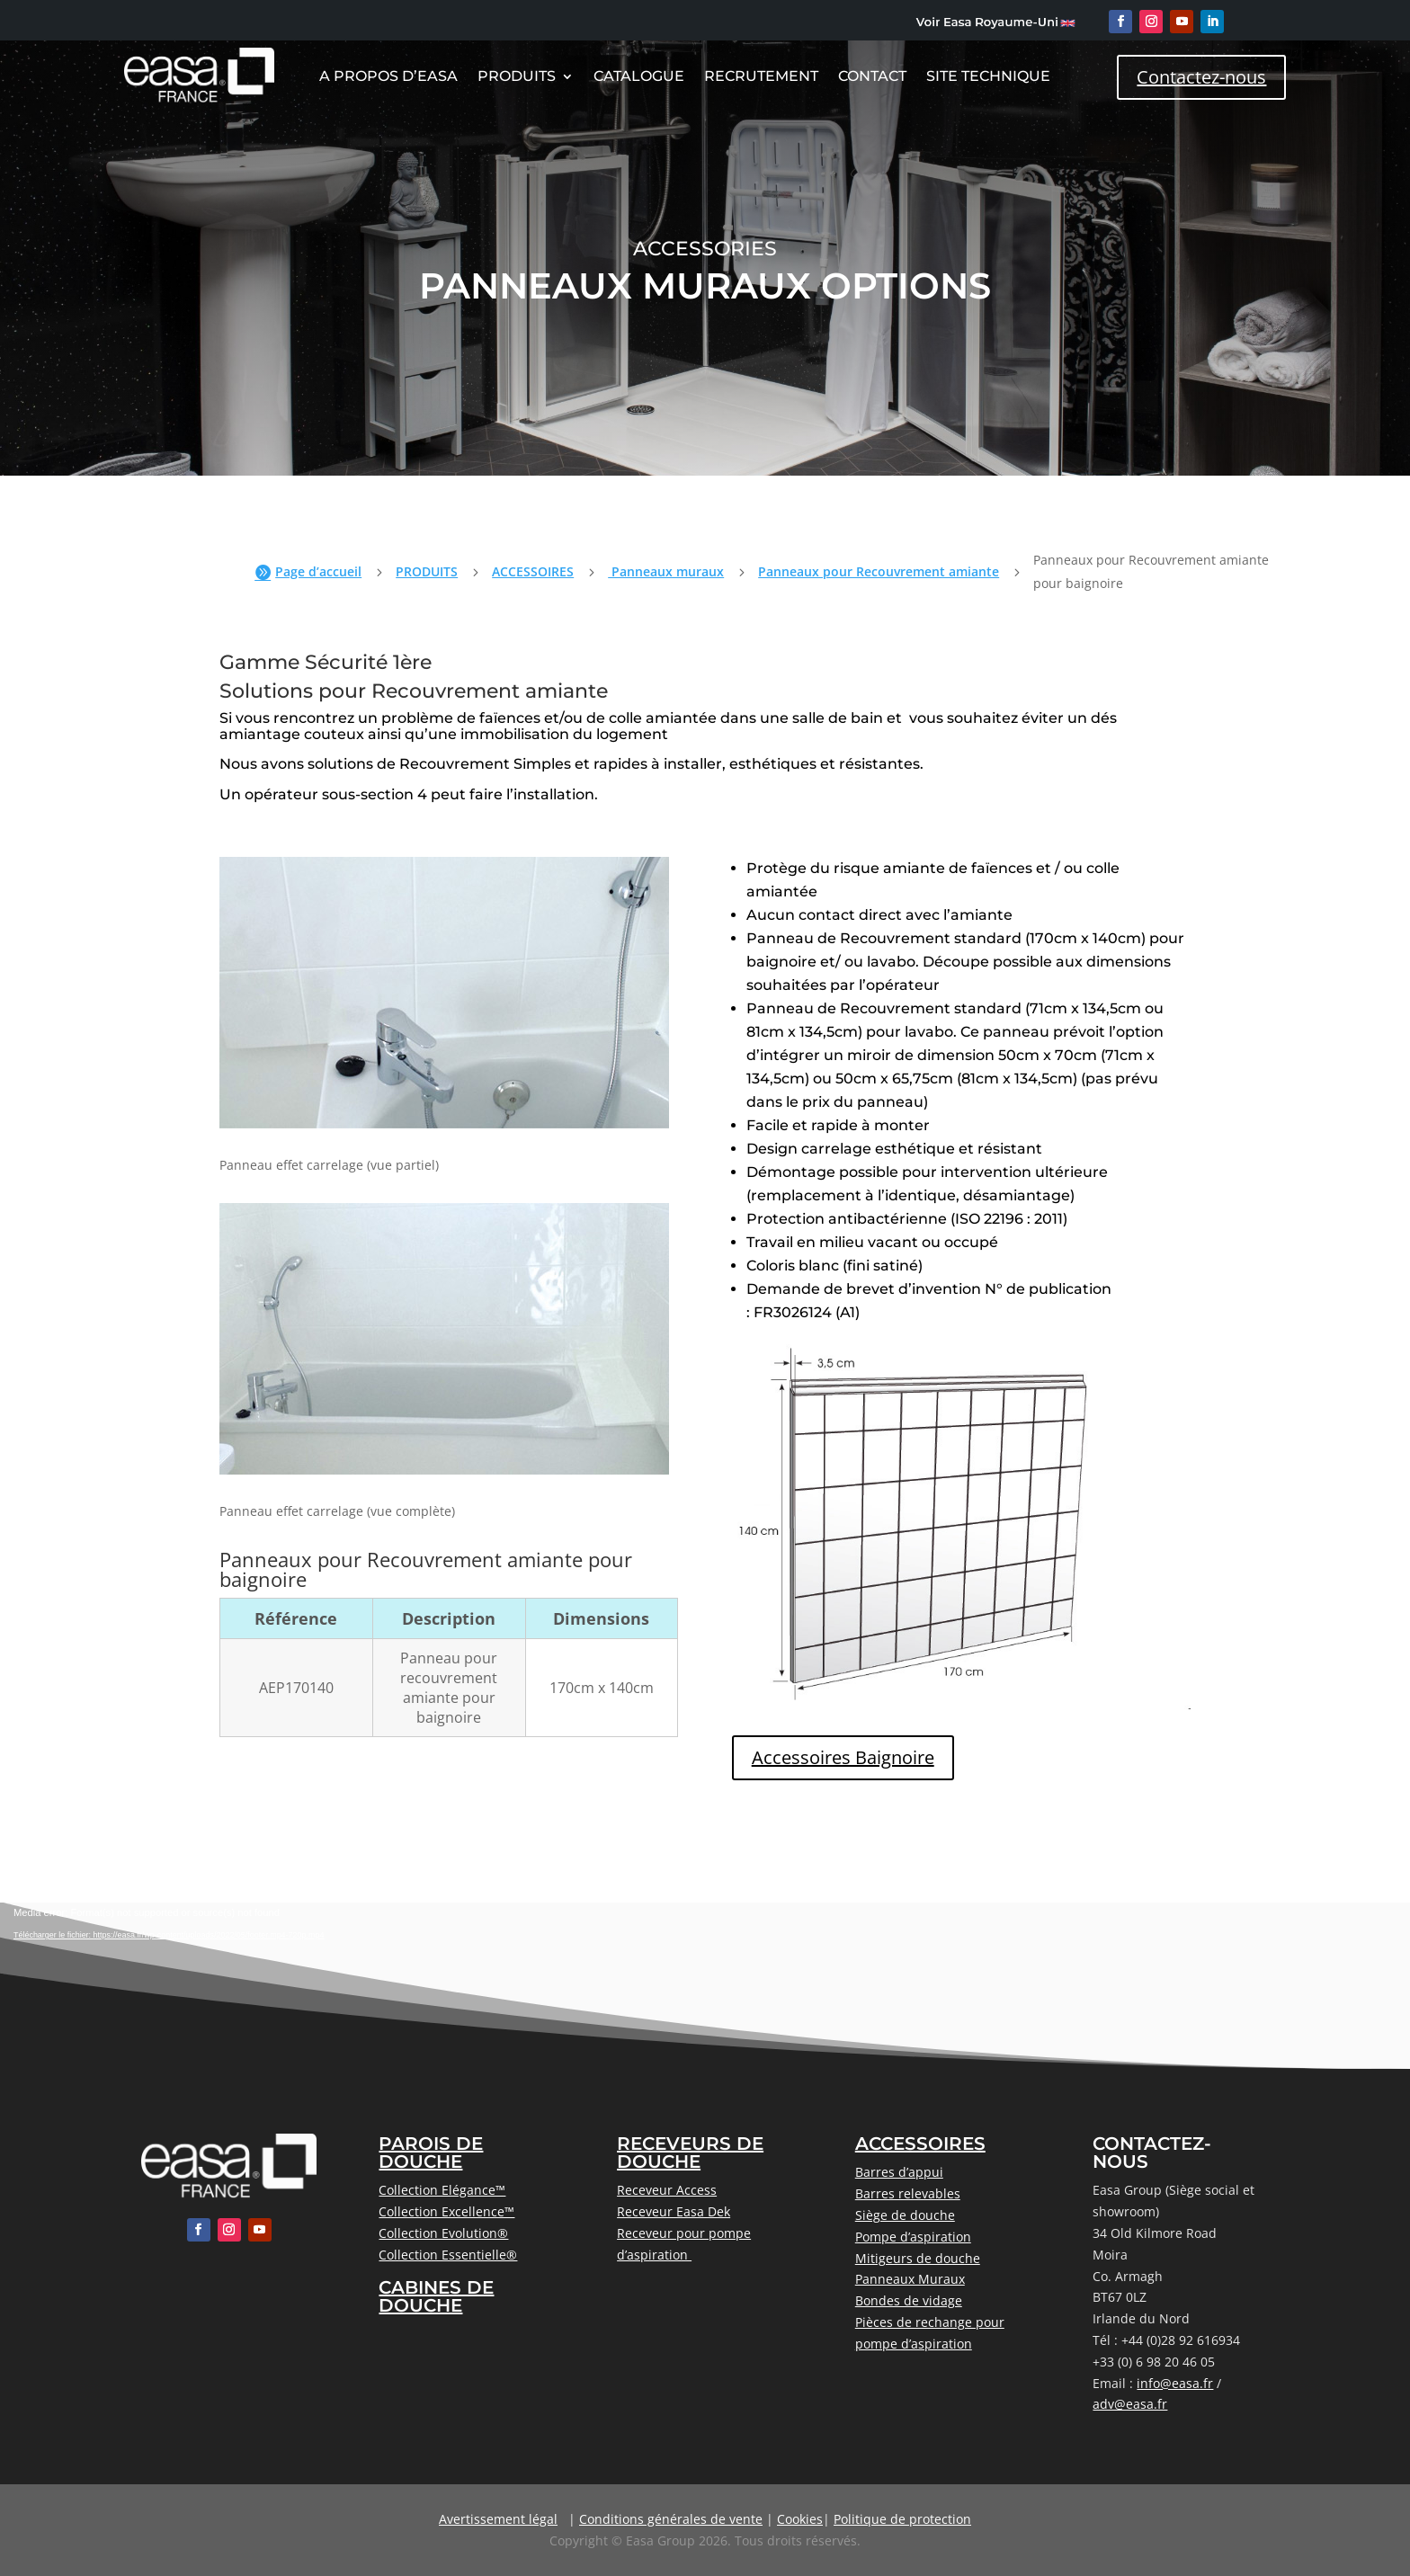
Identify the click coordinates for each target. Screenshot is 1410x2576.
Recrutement (761, 77)
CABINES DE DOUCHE (436, 2296)
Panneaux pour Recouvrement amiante (878, 571)
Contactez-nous (1201, 77)
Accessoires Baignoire (843, 1757)
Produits (516, 77)
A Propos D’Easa (388, 77)
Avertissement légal (498, 2518)
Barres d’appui (899, 2171)
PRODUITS (427, 571)
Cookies (800, 2518)
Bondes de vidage (908, 2300)
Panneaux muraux (666, 571)
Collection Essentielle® (448, 2254)
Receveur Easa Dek (673, 2211)
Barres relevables (907, 2193)
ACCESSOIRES (533, 571)
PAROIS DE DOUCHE (431, 2152)
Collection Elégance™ (442, 2189)
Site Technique (988, 77)
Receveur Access (667, 2189)
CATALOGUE (638, 77)
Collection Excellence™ (446, 2211)
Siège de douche (905, 2215)
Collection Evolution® (443, 2233)
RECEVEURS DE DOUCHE (690, 2152)
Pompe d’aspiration (913, 2236)
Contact (872, 77)
